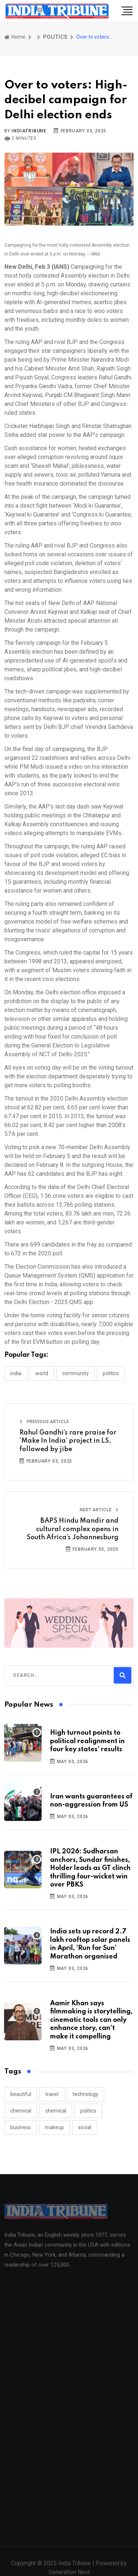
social (84, 2127)
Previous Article (44, 1421)
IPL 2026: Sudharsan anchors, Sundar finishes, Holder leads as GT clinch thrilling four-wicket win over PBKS (90, 1868)
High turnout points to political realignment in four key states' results (87, 1741)
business (20, 2127)
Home (14, 37)
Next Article (98, 1509)
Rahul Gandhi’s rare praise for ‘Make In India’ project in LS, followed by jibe (68, 1441)
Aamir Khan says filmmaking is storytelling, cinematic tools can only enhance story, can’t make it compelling (91, 2020)
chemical (20, 2111)
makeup (54, 2127)
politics (88, 2111)
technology (85, 2094)
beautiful (20, 2094)
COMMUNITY (75, 1373)
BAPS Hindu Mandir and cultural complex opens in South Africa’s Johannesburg (72, 1529)
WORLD (41, 1373)
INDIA (15, 1373)
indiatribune (28, 130)
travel (52, 2094)
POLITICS (55, 37)
